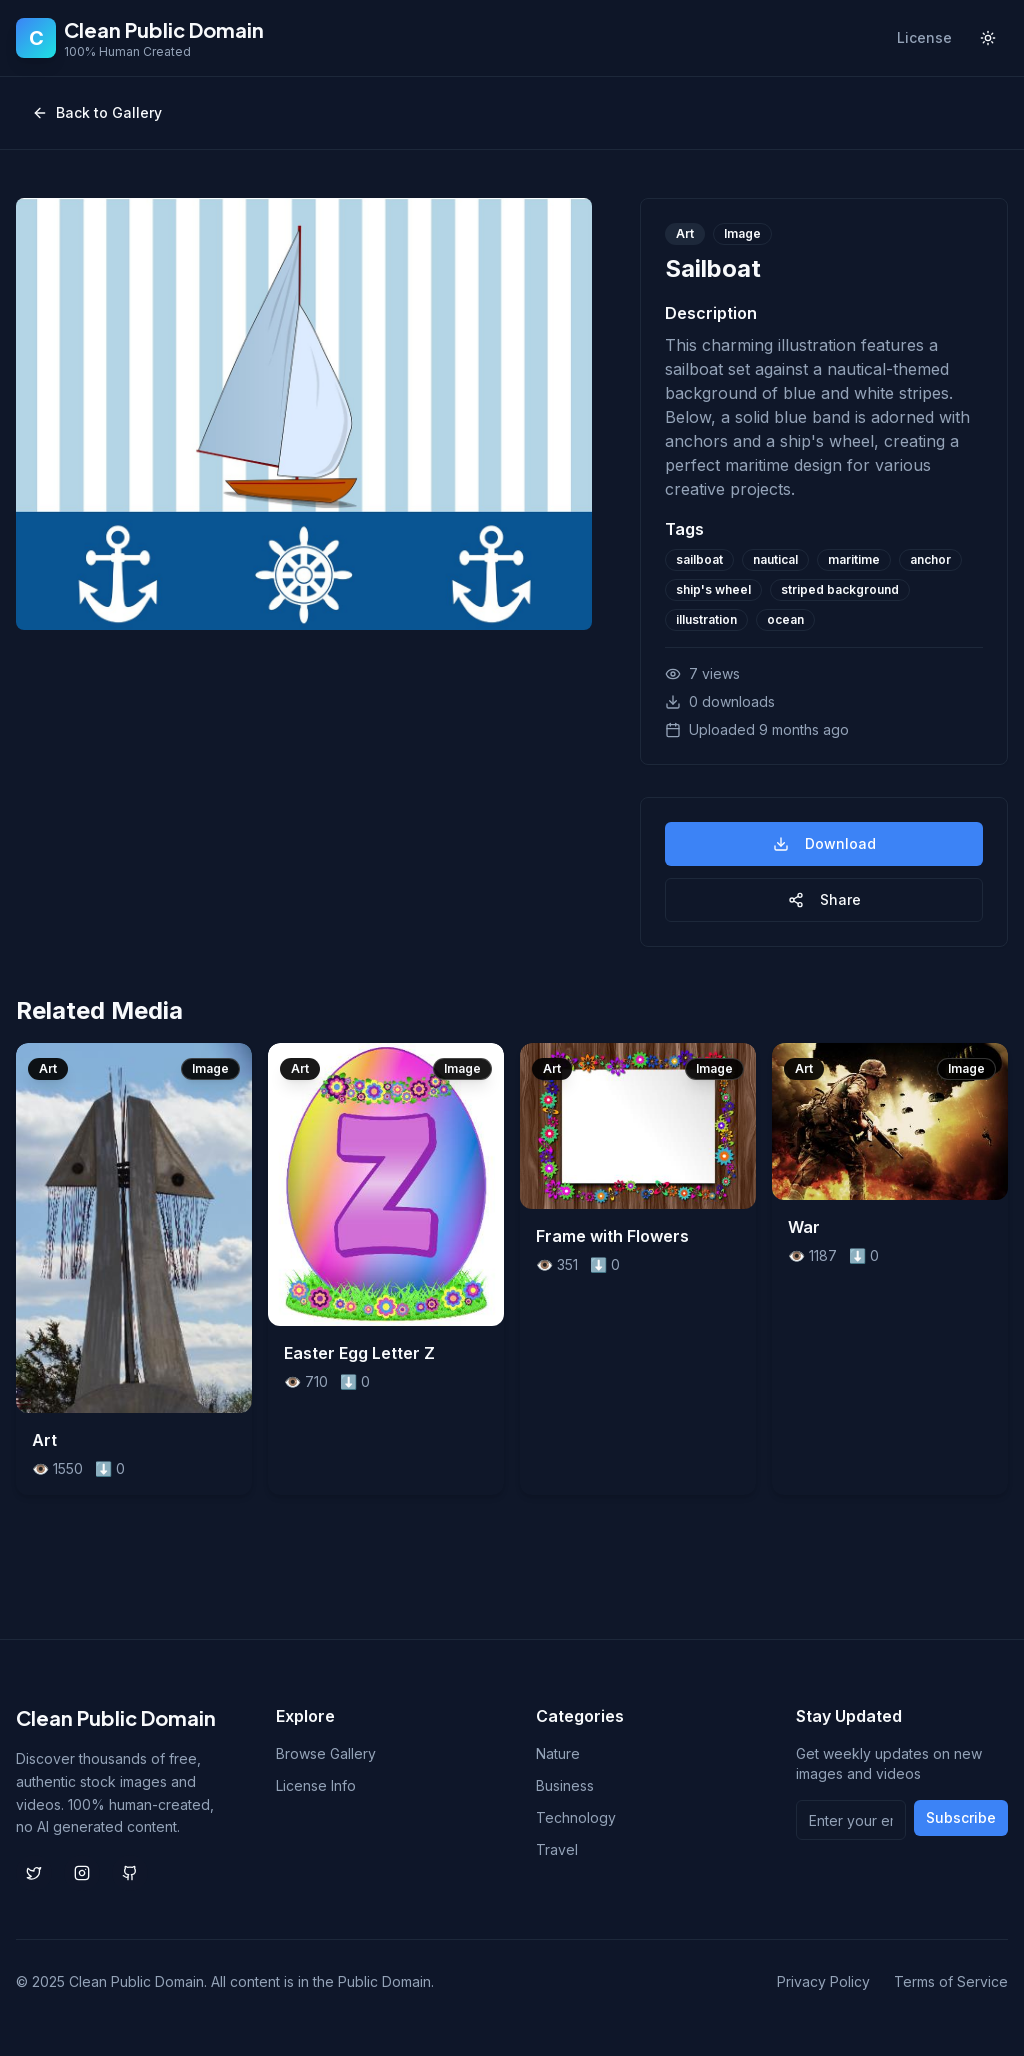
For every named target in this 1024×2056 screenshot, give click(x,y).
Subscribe (961, 1817)
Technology (576, 1817)
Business (565, 1785)
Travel (557, 1849)
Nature (558, 1753)
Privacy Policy (823, 1981)
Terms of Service (951, 1981)
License (924, 37)
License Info (316, 1785)
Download (824, 843)
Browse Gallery (326, 1753)
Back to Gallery (97, 112)
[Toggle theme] (988, 38)
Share (824, 899)
